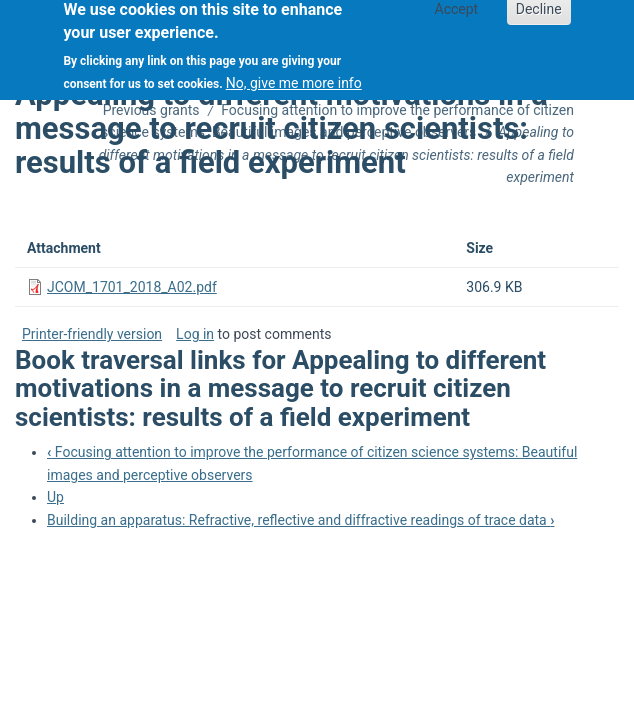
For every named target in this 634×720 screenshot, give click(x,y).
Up (55, 497)
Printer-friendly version (92, 334)
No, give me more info (294, 77)
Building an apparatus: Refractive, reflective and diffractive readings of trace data (300, 520)
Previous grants (151, 110)
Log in (195, 334)
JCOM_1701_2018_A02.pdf (132, 287)
